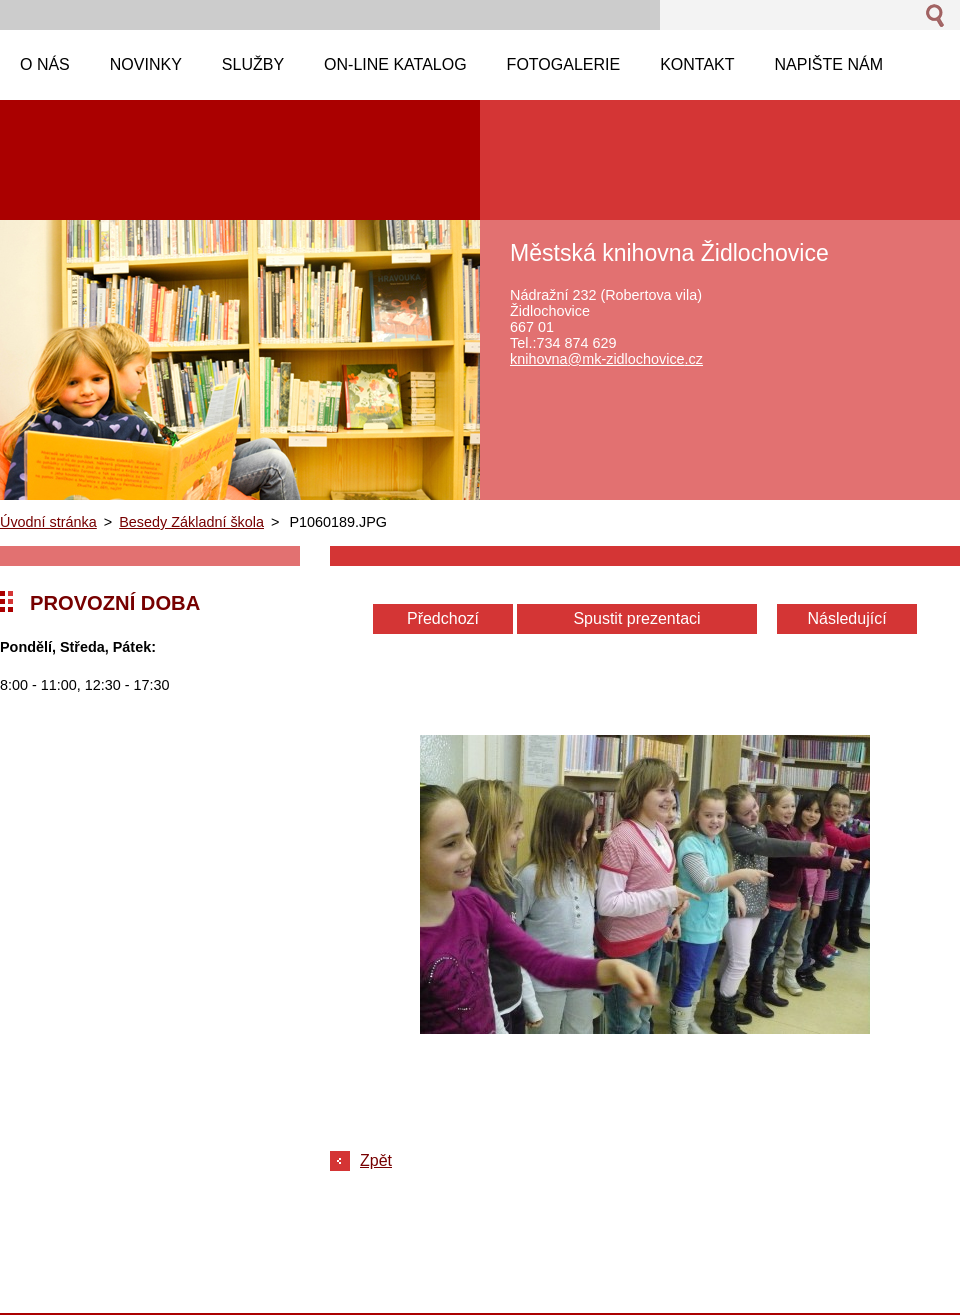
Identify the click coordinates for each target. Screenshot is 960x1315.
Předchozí (443, 618)
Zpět (376, 1160)
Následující (846, 618)
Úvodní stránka (48, 522)
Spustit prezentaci (636, 618)
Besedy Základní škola (191, 522)
